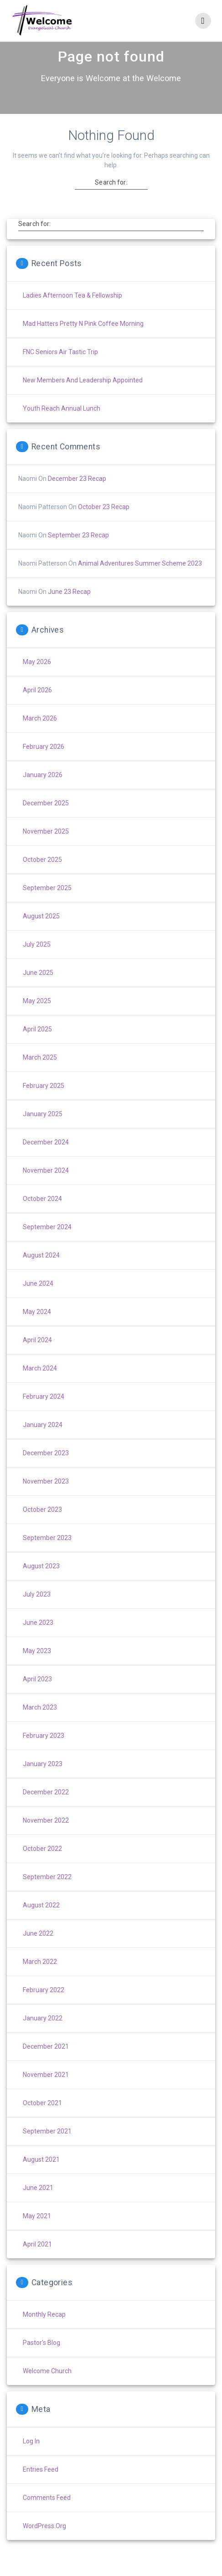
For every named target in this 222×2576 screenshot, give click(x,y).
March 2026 (40, 734)
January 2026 (42, 790)
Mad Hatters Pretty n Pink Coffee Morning (83, 339)
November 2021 (46, 2090)
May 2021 (37, 2232)
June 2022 (38, 1949)
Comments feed (47, 2513)
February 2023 (43, 1751)
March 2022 (40, 1977)
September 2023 (47, 1553)
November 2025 (46, 847)
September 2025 (47, 903)
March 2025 (40, 1073)
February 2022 (43, 2005)
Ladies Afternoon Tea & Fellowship (72, 311)
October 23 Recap (103, 522)
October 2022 (42, 1864)
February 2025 (43, 1101)
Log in (31, 2457)
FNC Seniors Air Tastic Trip (60, 367)
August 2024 (41, 1271)
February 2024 (43, 1412)
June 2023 (38, 1638)
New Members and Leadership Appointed (83, 396)
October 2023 (42, 1525)
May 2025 (37, 1016)
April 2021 (37, 2260)
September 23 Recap (78, 551)
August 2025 (41, 932)
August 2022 (41, 1921)
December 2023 (46, 1469)
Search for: (111, 198)
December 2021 (46, 2062)
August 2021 (41, 2175)
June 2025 (38, 988)
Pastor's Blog (41, 2358)
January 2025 (42, 1129)
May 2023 (37, 1666)
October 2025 (42, 875)
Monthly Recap (44, 2330)
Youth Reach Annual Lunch (61, 424)
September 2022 (47, 1892)
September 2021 (47, 2147)
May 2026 (37, 677)
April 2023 (37, 1695)
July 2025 (37, 960)
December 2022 (46, 1808)
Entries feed (40, 2485)
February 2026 (43, 762)
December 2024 (46, 1158)
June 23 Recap (69, 607)
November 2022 (46, 1836)
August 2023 (41, 1582)
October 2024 (42, 1214)
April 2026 (37, 706)
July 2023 (37, 1610)
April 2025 (37, 1045)
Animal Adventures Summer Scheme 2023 (140, 579)
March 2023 (40, 1723)
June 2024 (38, 1299)
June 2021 (38, 2203)
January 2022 (42, 2034)
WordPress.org (44, 2541)
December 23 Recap (77, 494)
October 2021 (42, 2119)
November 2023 (46, 1497)
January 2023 (42, 1779)
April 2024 (37, 1356)
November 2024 (46, 1186)
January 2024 (42, 1440)
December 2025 (46, 819)
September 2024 (47, 1243)
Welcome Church (47, 2387)
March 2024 (40, 1384)
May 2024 (37, 1327)
